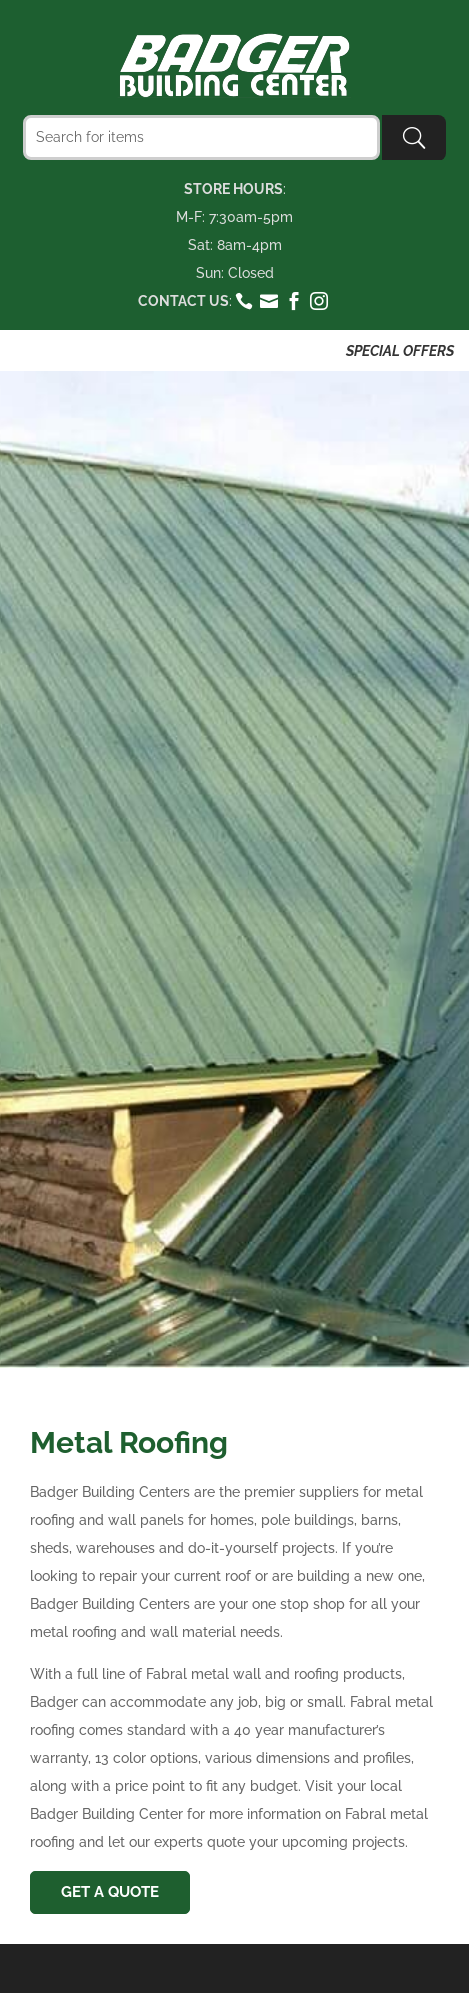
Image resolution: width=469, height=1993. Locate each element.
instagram (319, 301)
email (269, 301)
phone (244, 301)
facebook (294, 301)
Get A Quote (110, 1892)
